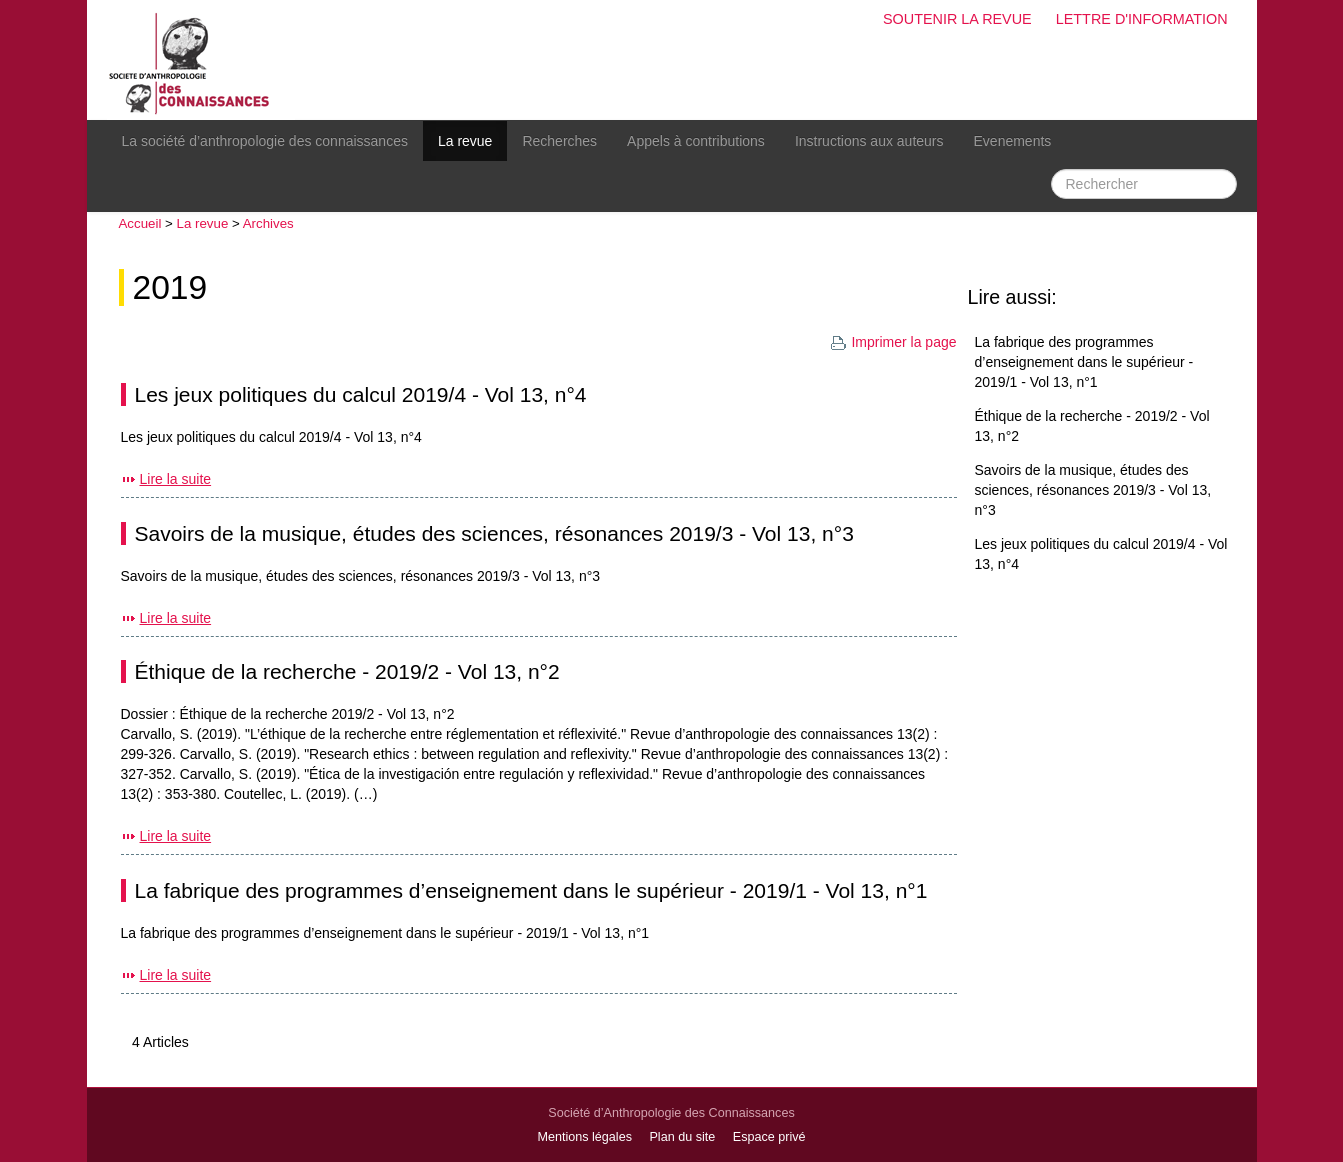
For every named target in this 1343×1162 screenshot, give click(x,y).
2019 (170, 287)
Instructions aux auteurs (869, 141)
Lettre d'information (1142, 19)
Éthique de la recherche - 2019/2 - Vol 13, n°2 (347, 671)
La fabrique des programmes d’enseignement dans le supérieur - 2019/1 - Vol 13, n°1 (531, 890)
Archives (268, 223)
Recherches (559, 141)
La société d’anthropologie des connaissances (265, 141)
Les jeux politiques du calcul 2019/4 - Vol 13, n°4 (361, 394)
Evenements (1013, 141)
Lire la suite (176, 479)
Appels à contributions (696, 141)
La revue (465, 141)
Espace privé (769, 1137)
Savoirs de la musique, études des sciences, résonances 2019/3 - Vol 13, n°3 (494, 533)
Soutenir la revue (957, 19)
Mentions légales (584, 1137)
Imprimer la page (893, 342)
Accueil (140, 223)
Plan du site (682, 1137)
